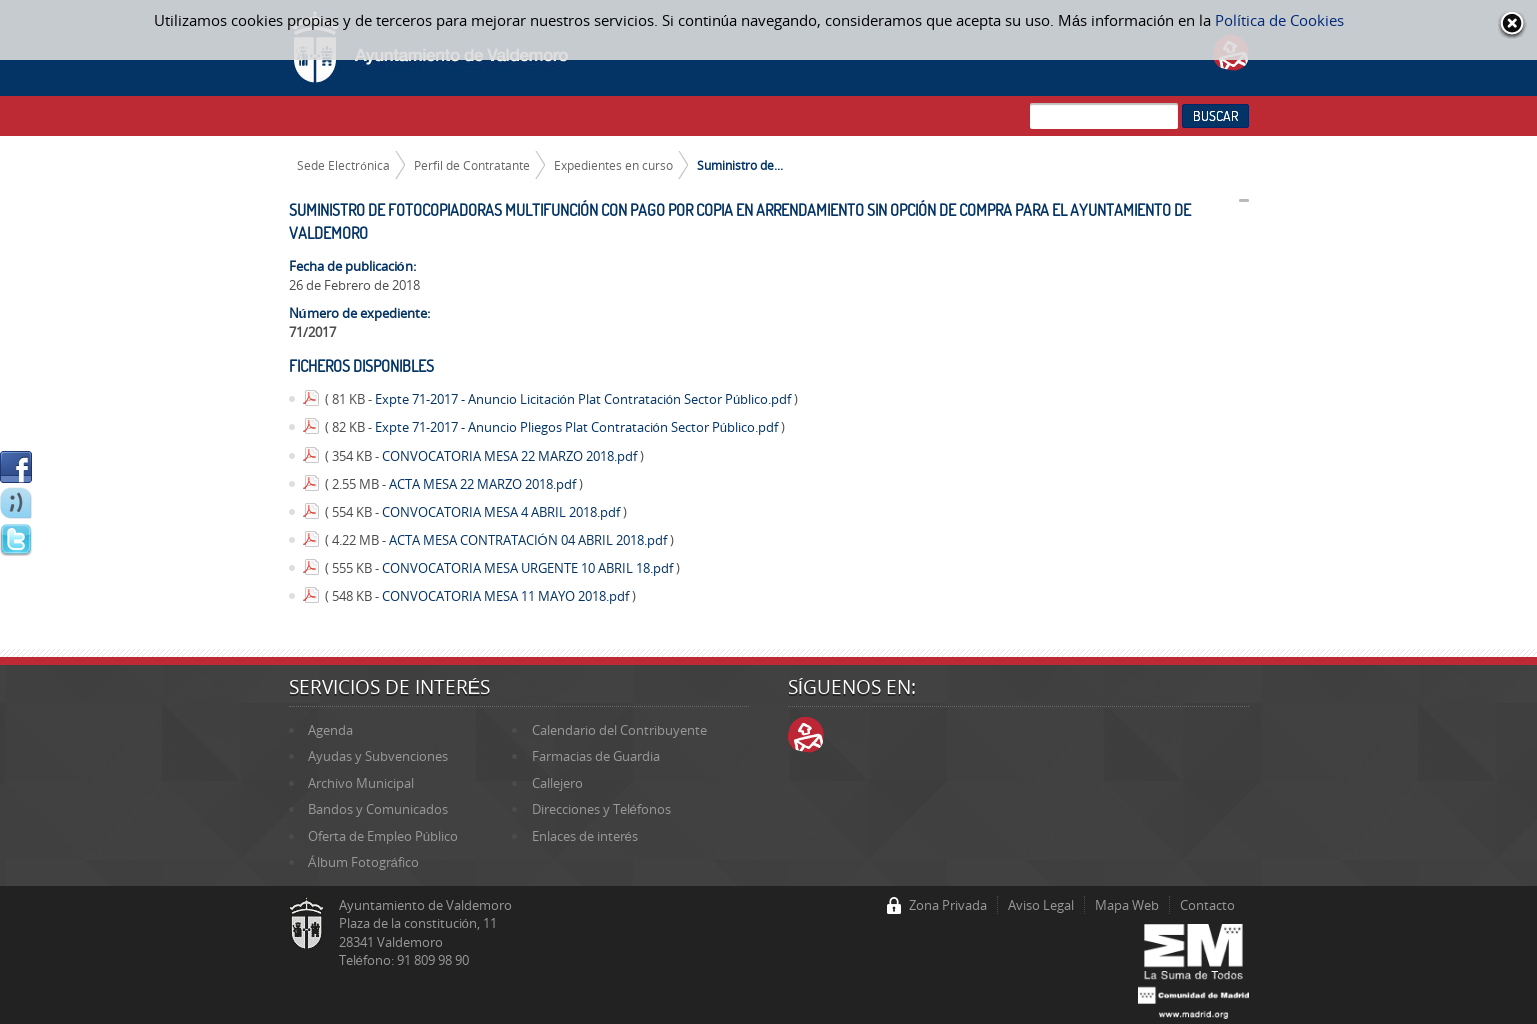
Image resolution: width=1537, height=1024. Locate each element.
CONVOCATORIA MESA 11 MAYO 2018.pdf (507, 596)
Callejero (557, 783)
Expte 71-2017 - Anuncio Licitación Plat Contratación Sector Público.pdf (585, 399)
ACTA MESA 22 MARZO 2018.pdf (484, 484)
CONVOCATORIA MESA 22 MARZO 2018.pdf (511, 456)
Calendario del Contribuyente (619, 730)
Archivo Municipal (361, 783)
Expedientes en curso (613, 165)
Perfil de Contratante (472, 165)
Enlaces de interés (585, 836)
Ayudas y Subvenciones (378, 756)
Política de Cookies (1279, 20)
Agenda (330, 730)
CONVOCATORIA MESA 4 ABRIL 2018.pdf (502, 512)
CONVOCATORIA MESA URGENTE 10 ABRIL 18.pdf (529, 568)
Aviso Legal (1041, 905)
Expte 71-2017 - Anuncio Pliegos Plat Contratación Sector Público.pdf (578, 427)
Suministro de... (740, 165)
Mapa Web (1127, 905)
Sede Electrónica (343, 165)
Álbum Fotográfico (363, 862)
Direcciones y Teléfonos (601, 809)
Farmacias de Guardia (596, 756)
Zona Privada (948, 905)
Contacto (1207, 905)
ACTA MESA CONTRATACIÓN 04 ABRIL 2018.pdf (529, 540)
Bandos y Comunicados (378, 809)
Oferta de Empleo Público (383, 836)
